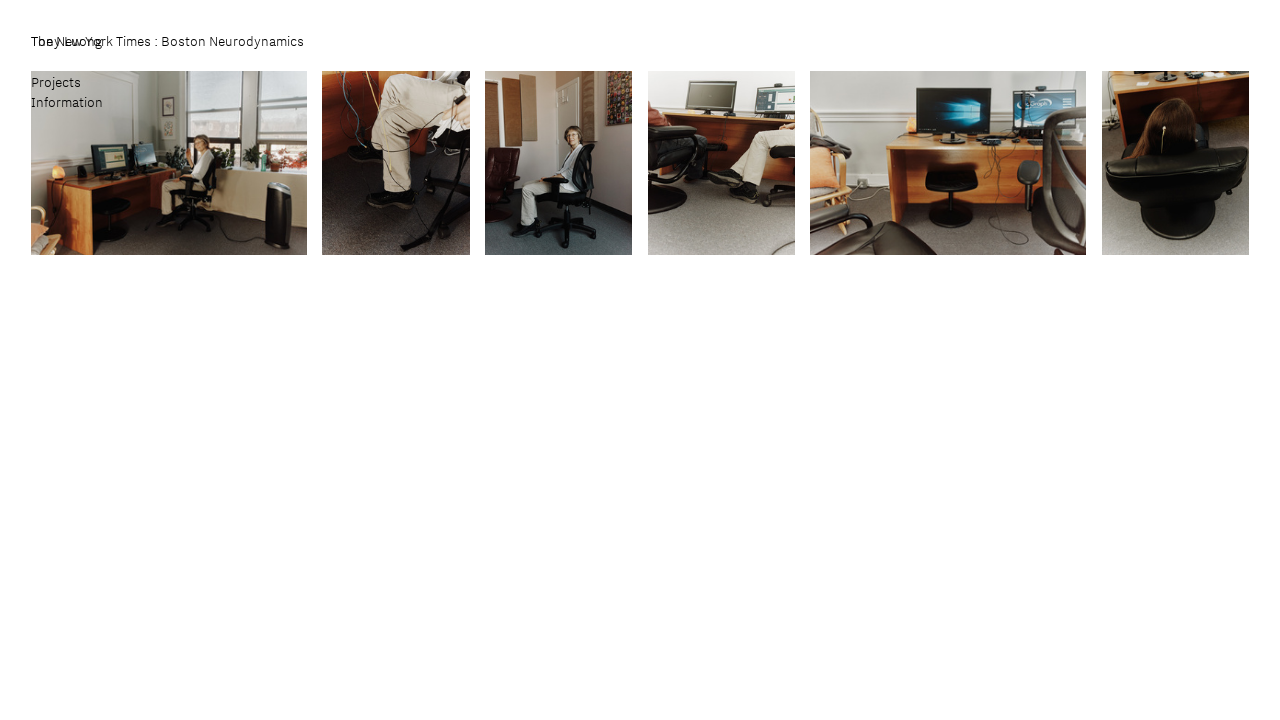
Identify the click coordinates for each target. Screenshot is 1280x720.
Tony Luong (67, 41)
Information (67, 102)
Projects (56, 82)
